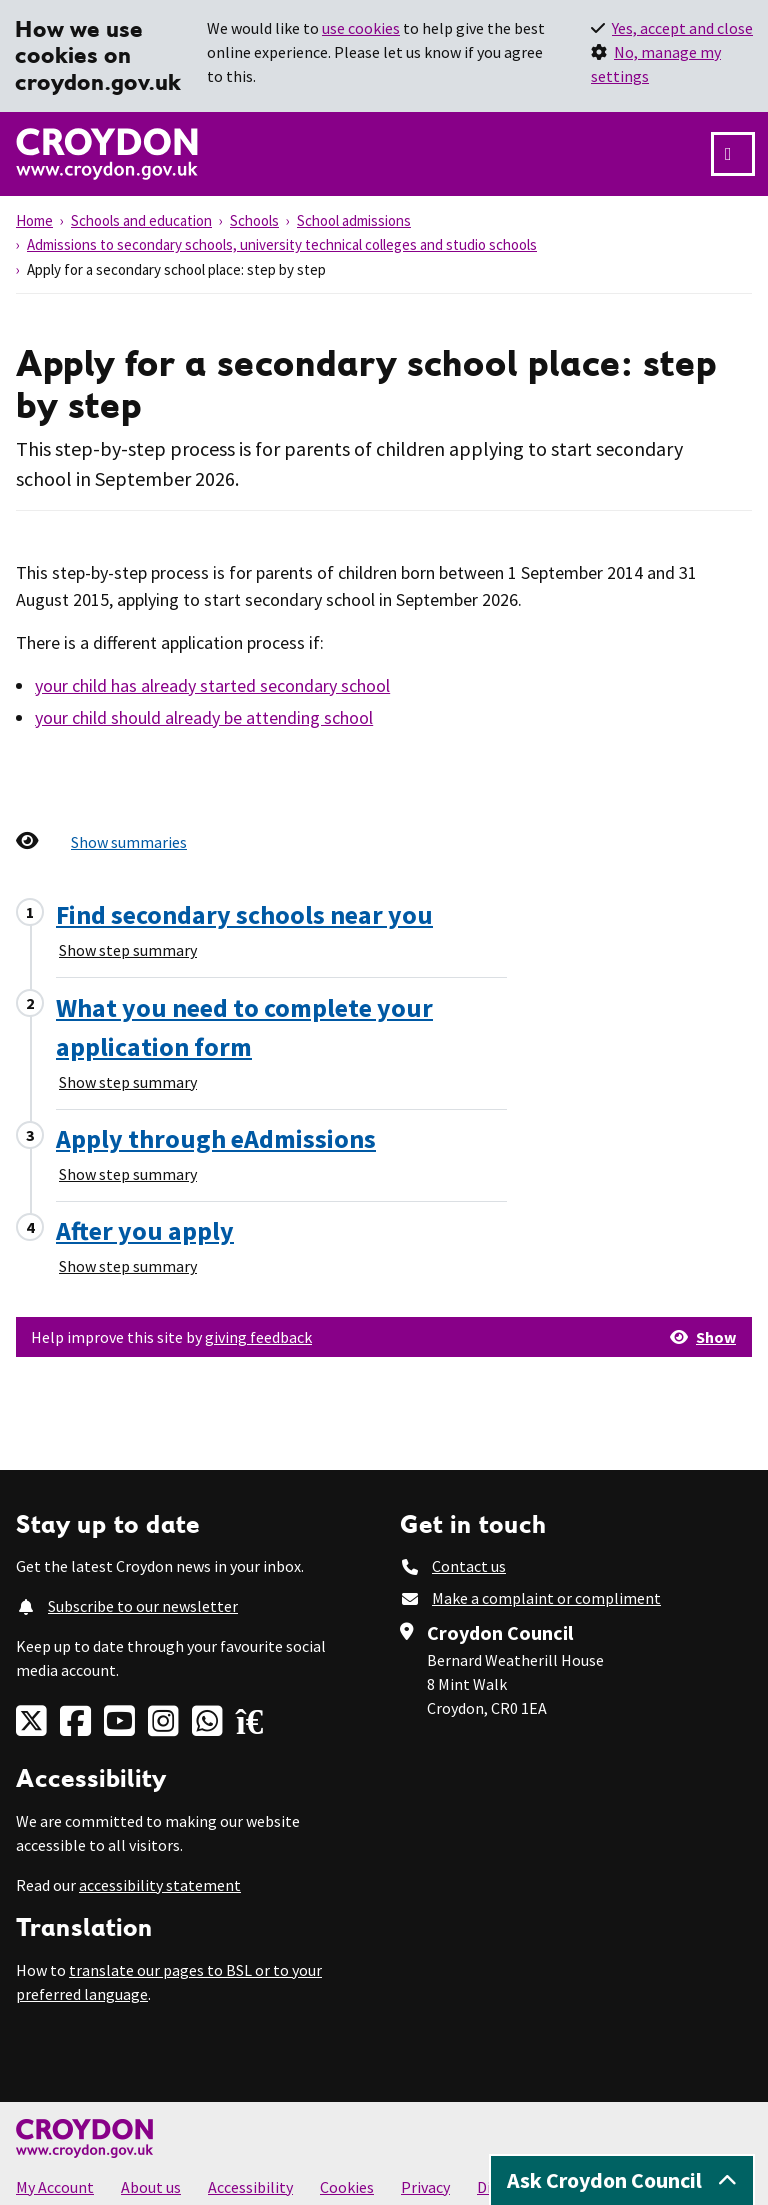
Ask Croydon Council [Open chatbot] (622, 2180)
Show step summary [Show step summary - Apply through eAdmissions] (128, 1174)
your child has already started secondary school (212, 685)
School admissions (354, 220)
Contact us (469, 1566)
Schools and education (141, 220)
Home (34, 220)
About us (151, 2187)
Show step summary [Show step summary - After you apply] (128, 1266)
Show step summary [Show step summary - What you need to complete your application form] (128, 1082)
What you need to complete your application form (244, 1027)
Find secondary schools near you (244, 914)
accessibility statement (160, 1885)
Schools (254, 220)
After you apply (145, 1230)
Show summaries (129, 842)
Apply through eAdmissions (216, 1138)
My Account (55, 2187)
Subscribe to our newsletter (143, 1606)
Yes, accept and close (682, 28)
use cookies (361, 28)
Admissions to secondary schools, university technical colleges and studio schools (282, 244)
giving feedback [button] (258, 1337)
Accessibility (250, 2187)
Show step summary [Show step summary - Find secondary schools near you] (128, 950)
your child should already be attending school (204, 717)
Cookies (347, 2187)
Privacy (425, 2187)
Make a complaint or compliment (546, 1598)
